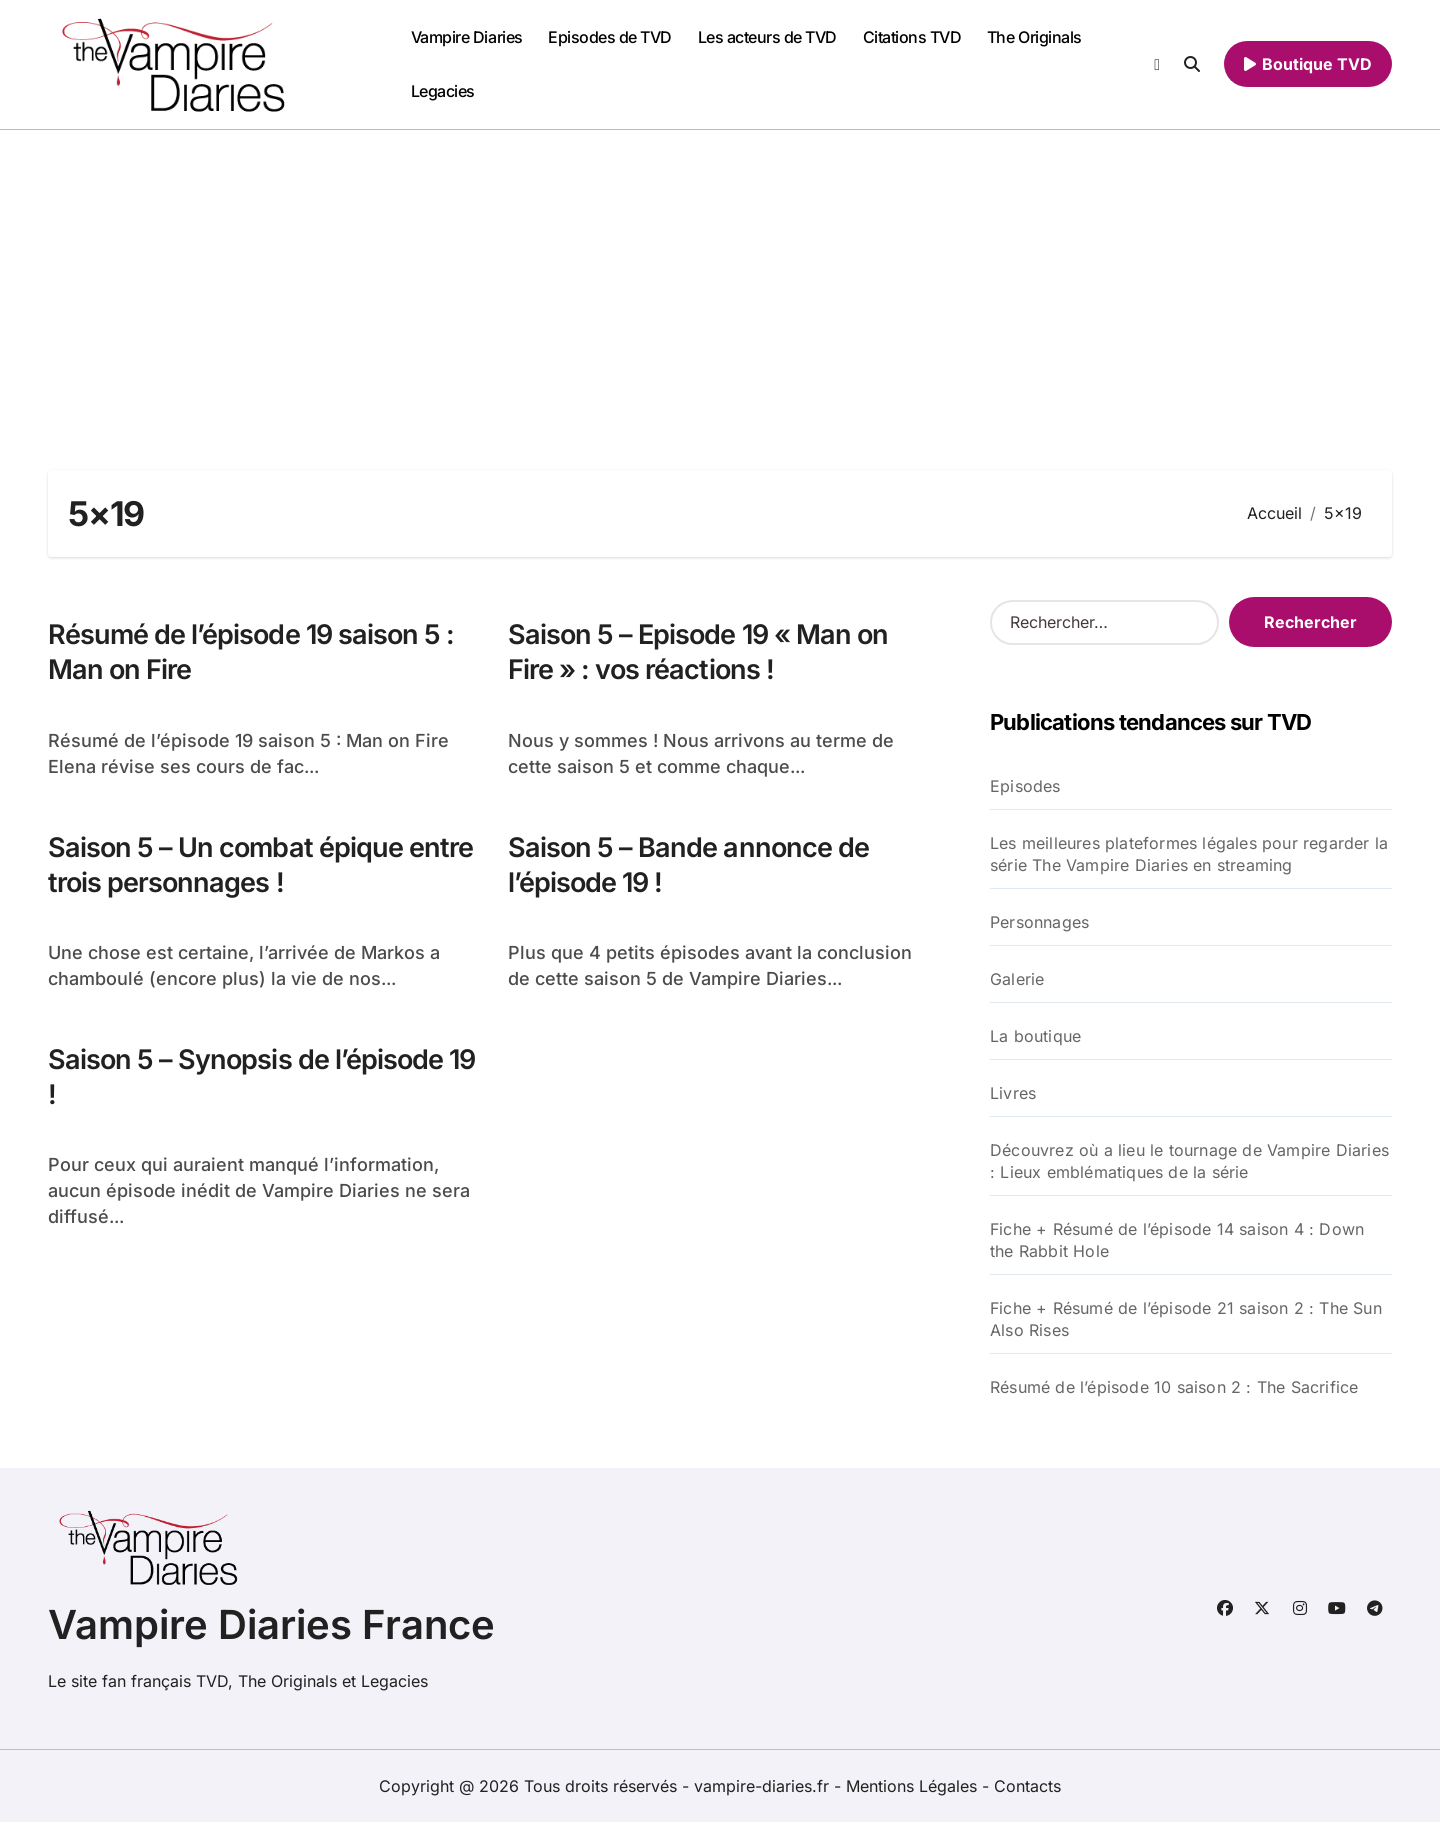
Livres (1013, 1093)
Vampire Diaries (467, 37)
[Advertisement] (720, 280)
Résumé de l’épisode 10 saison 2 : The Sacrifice (1174, 1387)
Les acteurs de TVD (767, 37)
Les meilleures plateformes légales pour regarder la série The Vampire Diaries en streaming (1189, 854)
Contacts (1027, 1786)
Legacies (443, 91)
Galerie (1017, 979)
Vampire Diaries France (271, 1624)
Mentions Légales (914, 1786)
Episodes (1025, 786)
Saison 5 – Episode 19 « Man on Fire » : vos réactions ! (698, 652)
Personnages (1039, 922)
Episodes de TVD (610, 37)
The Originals (1034, 37)
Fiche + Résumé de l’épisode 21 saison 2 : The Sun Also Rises (1186, 1319)
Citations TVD (912, 37)
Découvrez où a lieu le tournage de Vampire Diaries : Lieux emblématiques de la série (1189, 1161)
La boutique (1035, 1036)
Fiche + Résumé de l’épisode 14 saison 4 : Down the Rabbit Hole (1177, 1240)
